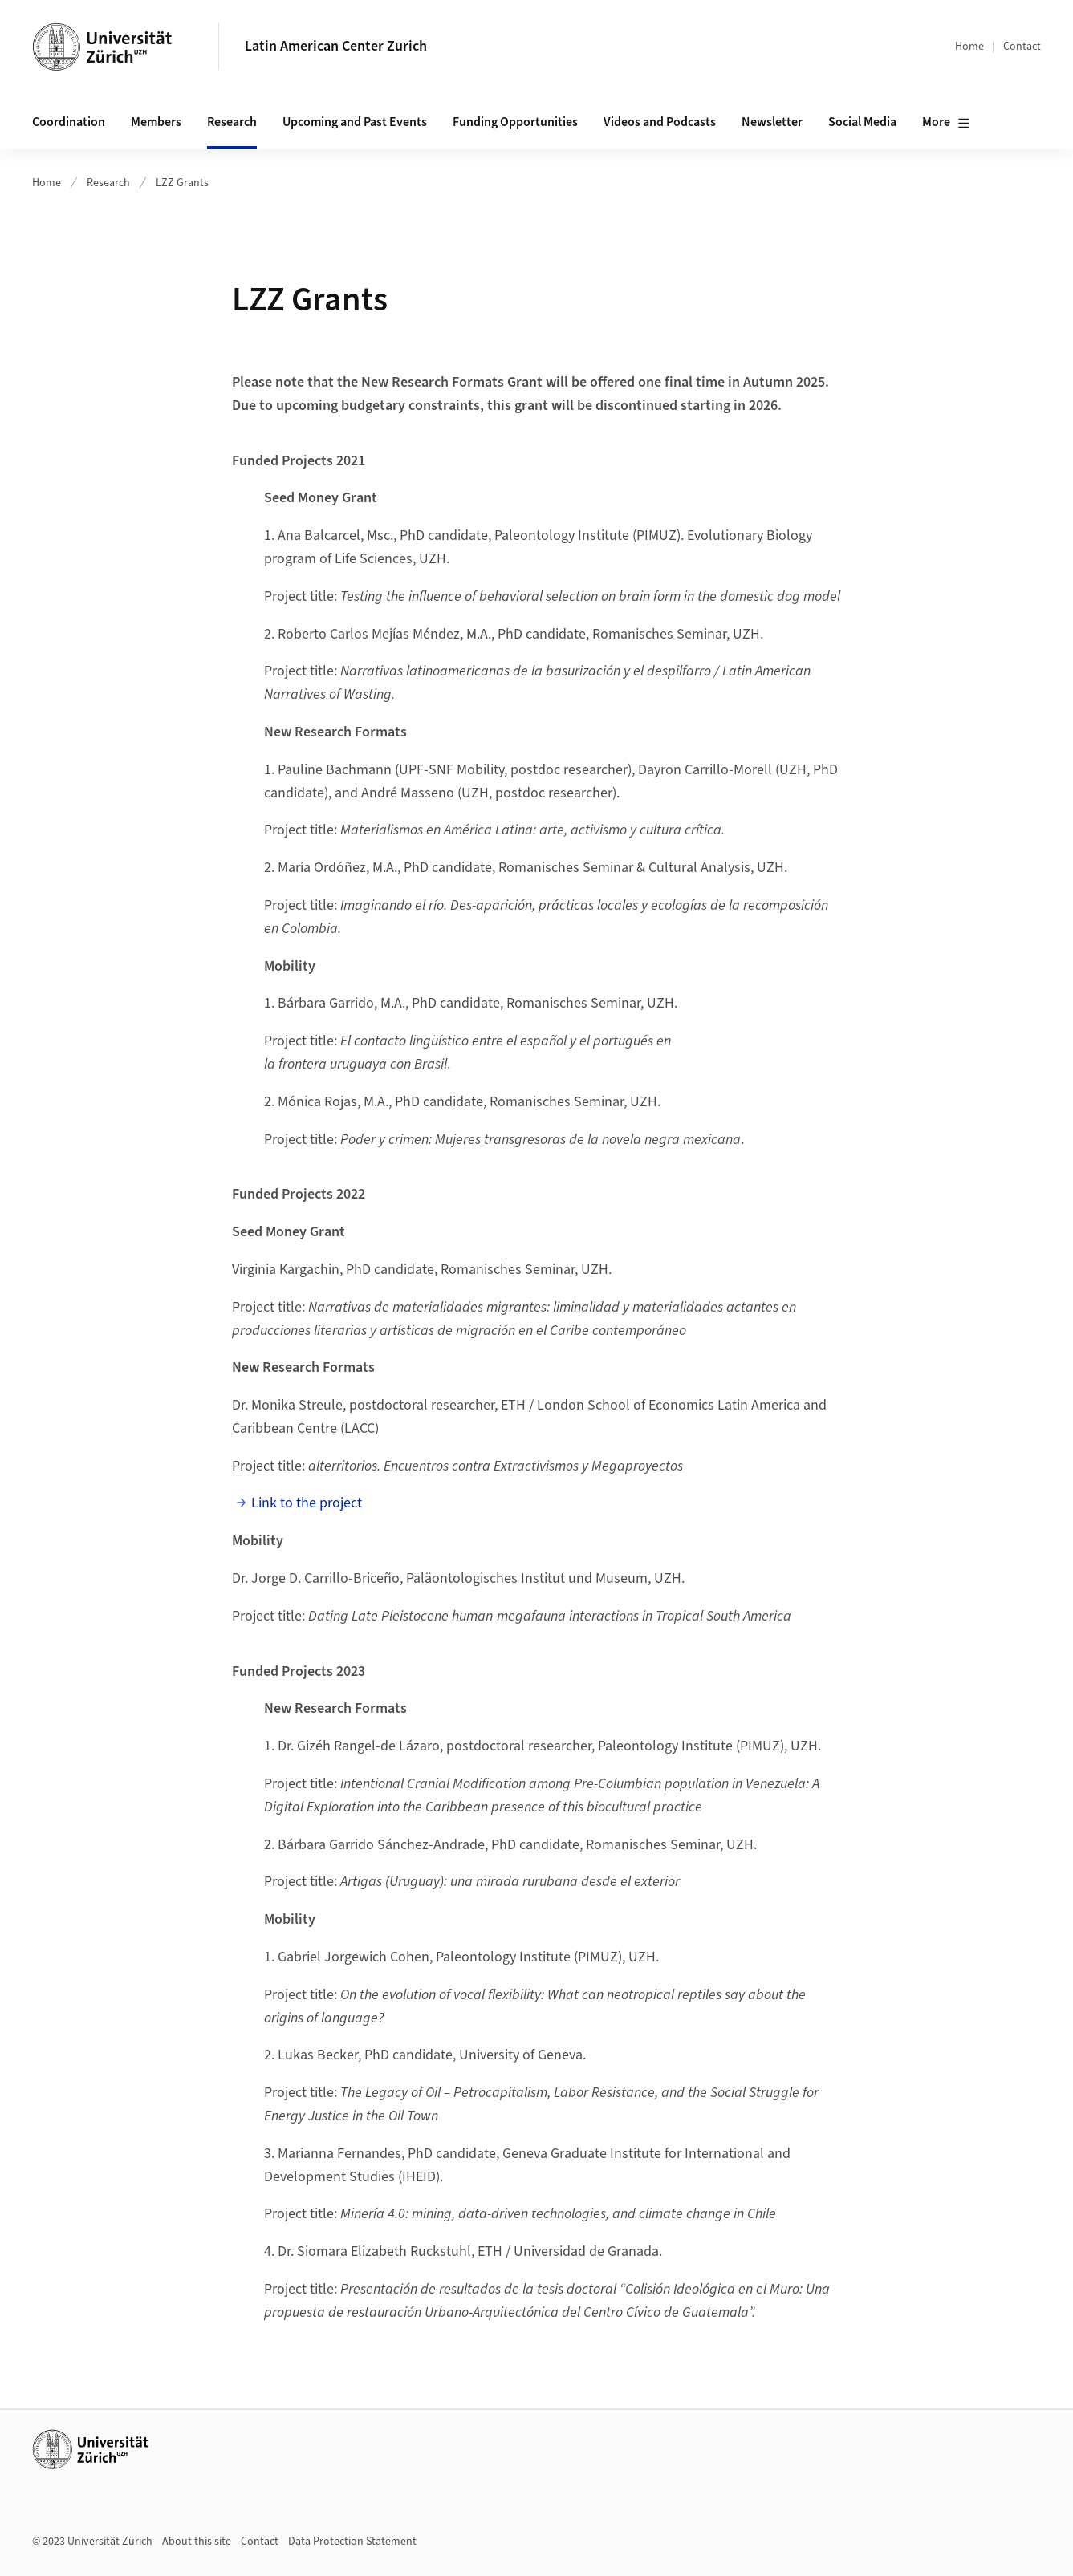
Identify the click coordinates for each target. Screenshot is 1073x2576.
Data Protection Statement (352, 2541)
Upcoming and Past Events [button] (354, 122)
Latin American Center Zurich (336, 46)
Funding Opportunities (515, 122)
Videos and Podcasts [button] (660, 122)
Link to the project (306, 1503)
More (946, 122)
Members (156, 122)
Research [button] (232, 122)
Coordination (68, 122)
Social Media (862, 122)
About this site (196, 2541)
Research (108, 183)
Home (969, 47)
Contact (1022, 47)
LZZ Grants (182, 183)
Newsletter (772, 122)
